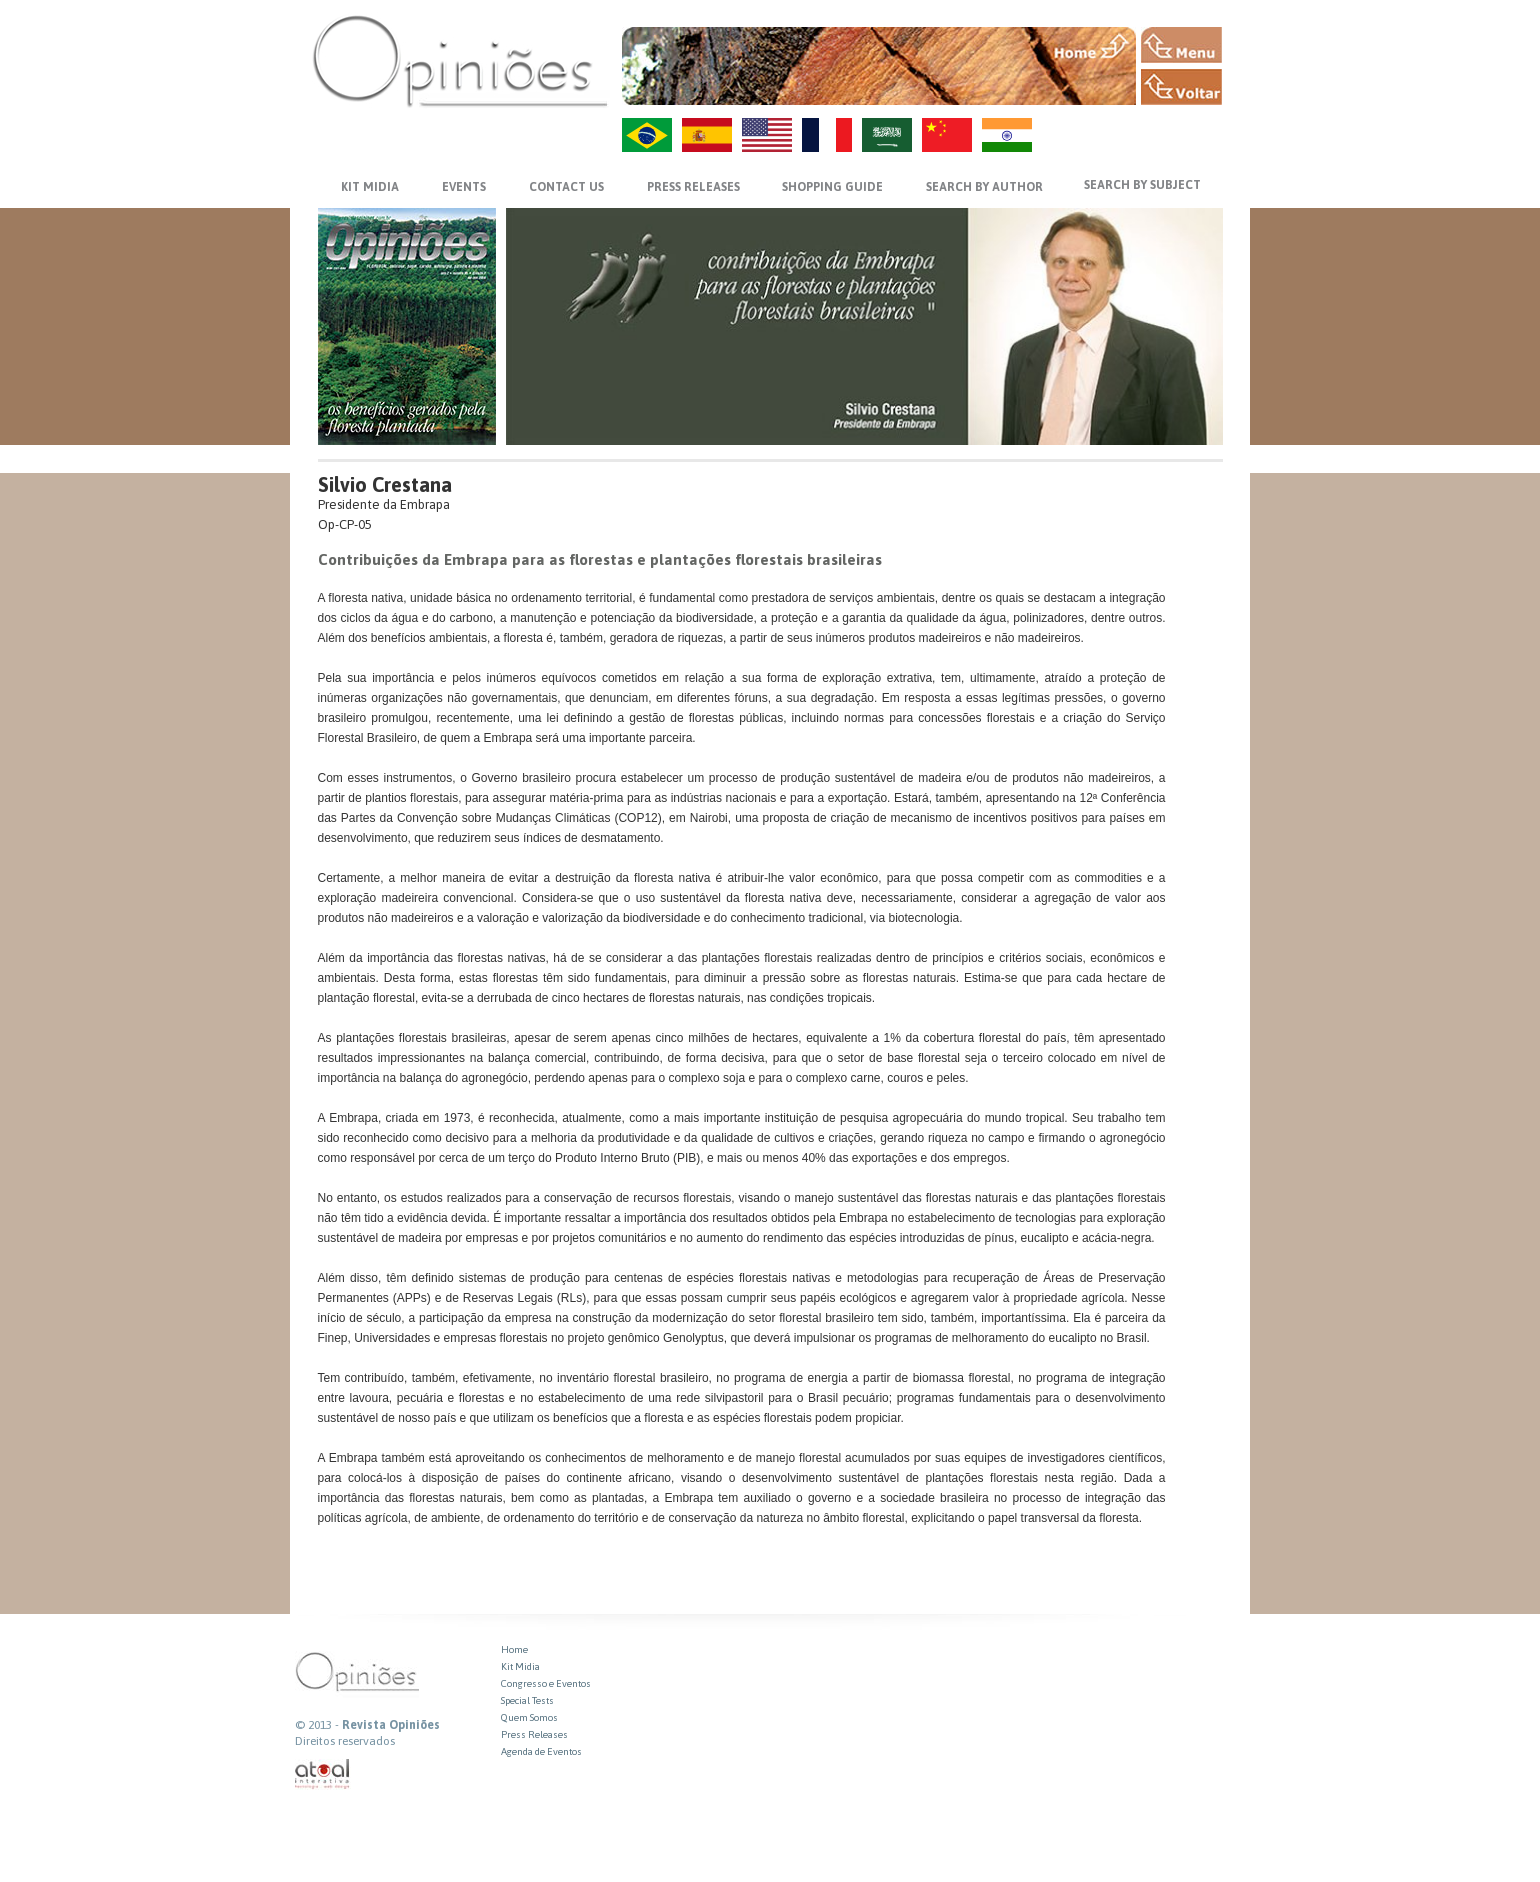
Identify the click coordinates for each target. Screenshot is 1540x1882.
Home (514, 1649)
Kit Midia (520, 1666)
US (767, 135)
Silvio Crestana (385, 484)
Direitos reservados (345, 1741)
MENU (1181, 45)
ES (707, 135)
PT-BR (647, 135)
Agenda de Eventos (541, 1751)
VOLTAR (1181, 87)
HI (1007, 135)
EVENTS (464, 187)
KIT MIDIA (370, 187)
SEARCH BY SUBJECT (1142, 185)
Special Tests (527, 1700)
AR (887, 135)
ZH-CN (947, 135)
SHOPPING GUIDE (832, 187)
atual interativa (323, 1774)
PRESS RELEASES (693, 187)
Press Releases (534, 1734)
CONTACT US (566, 187)
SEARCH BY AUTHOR (984, 187)
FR (827, 135)
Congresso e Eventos (546, 1683)
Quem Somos (529, 1717)
